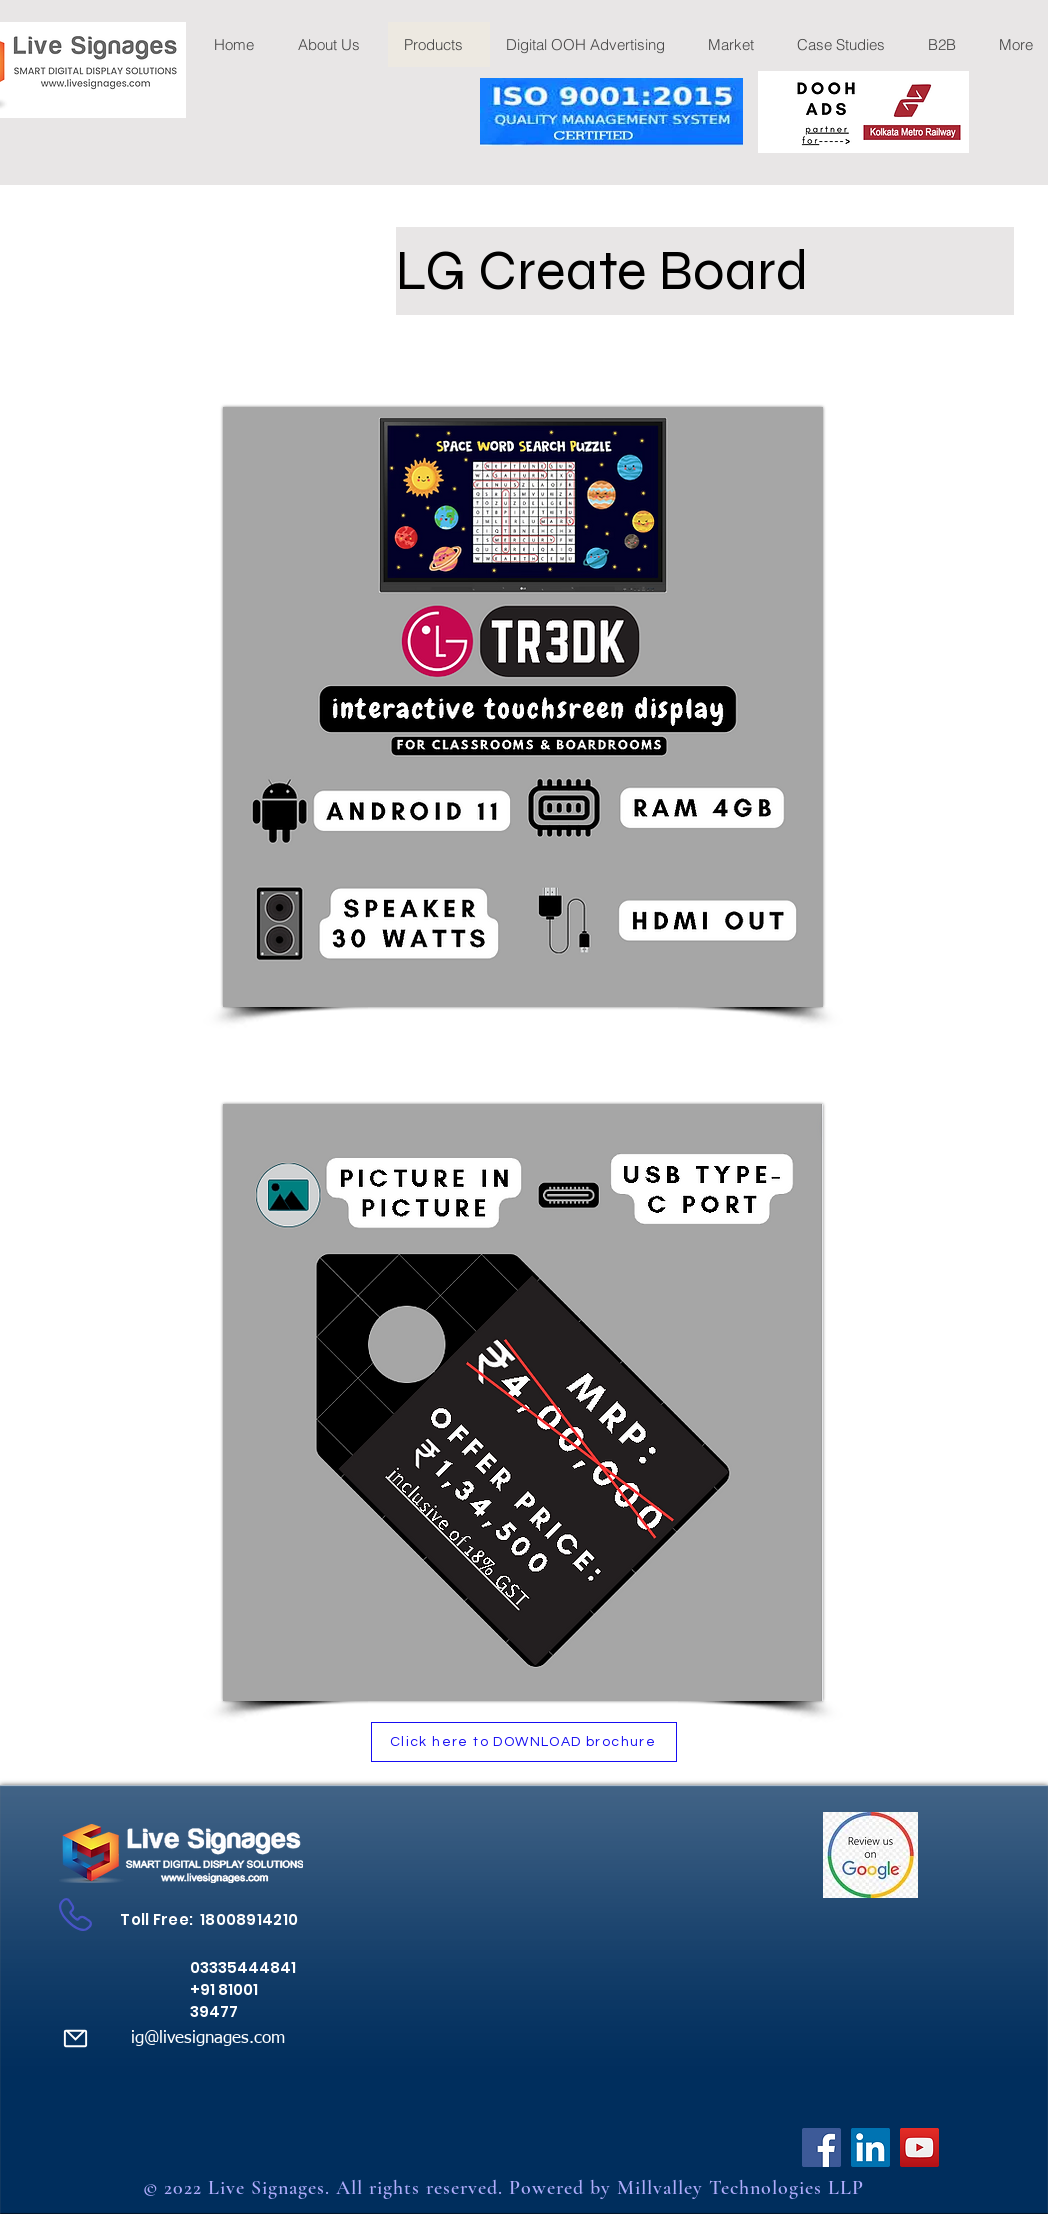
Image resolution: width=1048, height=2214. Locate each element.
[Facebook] (821, 2147)
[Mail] (75, 2038)
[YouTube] (919, 2147)
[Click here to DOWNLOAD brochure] (524, 1742)
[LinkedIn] (870, 2147)
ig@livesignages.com (208, 2038)
